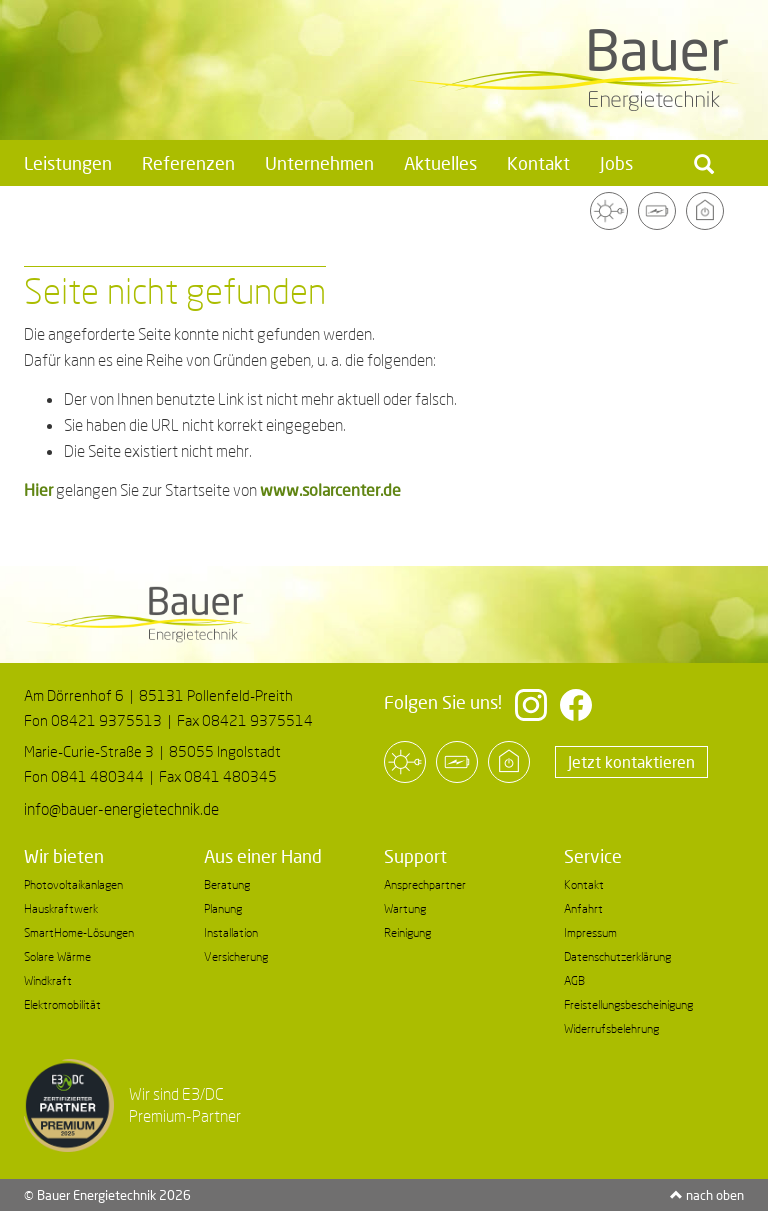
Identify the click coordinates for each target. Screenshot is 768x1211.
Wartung (405, 908)
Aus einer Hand (263, 856)
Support (415, 856)
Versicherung (236, 956)
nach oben (707, 1195)
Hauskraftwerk (61, 908)
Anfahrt (583, 908)
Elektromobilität (62, 1004)
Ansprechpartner (425, 884)
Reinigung (407, 932)
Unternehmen (319, 163)
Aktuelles (440, 163)
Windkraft (48, 980)
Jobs (616, 163)
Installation (231, 932)
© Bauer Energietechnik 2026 (107, 1195)
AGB (574, 980)
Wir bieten (64, 856)
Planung (223, 908)
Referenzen (188, 163)
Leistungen (68, 163)
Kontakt (538, 163)
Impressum (590, 932)
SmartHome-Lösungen (79, 932)
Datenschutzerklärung (617, 956)
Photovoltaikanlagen (73, 884)
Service (593, 856)
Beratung (227, 884)
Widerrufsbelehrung (611, 1028)
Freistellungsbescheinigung (628, 1004)
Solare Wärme (57, 956)
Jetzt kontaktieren (631, 761)
